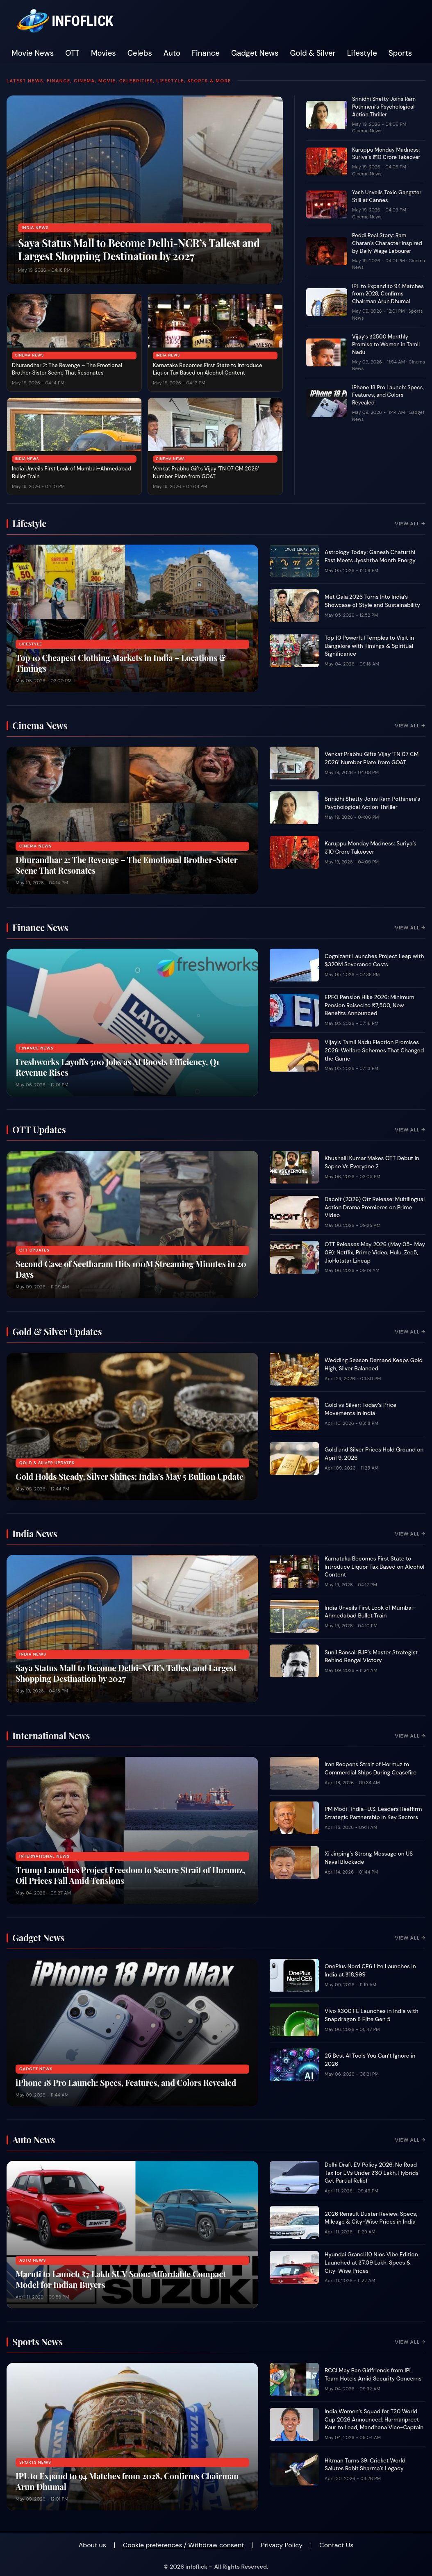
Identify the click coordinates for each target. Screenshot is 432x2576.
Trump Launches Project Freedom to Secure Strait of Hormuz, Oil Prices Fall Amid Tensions (130, 1875)
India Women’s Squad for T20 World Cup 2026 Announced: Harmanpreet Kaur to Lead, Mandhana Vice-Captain (374, 2419)
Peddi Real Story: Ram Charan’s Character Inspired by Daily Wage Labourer (387, 243)
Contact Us (336, 2545)
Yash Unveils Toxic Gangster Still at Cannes (386, 196)
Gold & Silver (313, 53)
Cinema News (29, 355)
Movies (103, 53)
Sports (400, 53)
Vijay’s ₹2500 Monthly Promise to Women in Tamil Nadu (386, 344)
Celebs (139, 53)
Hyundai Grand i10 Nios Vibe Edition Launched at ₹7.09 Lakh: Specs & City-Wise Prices (371, 2262)
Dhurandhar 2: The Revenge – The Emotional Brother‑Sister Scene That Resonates (67, 369)
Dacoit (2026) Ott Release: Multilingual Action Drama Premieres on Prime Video (375, 1207)
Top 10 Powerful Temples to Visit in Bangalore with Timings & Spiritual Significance (369, 645)
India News (35, 227)
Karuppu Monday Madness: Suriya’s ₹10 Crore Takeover (386, 153)
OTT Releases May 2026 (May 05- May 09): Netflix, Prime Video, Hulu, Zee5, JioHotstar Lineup (375, 1252)
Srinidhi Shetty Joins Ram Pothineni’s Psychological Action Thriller (384, 106)
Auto (172, 53)
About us (92, 2545)
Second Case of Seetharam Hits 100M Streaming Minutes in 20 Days (131, 1269)
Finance (206, 53)
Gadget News (255, 53)
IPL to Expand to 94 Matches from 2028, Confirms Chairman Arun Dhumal (388, 294)
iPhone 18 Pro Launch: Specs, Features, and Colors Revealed (388, 395)
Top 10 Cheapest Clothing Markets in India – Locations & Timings (121, 663)
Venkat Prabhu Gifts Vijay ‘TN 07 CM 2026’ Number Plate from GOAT (206, 472)
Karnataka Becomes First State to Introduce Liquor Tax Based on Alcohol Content (207, 369)
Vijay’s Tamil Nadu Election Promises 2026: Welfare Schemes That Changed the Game (374, 1050)
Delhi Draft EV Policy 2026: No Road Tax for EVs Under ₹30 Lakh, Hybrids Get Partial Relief (371, 2172)
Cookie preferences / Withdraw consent (183, 2545)
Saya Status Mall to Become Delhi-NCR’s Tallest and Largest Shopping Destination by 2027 (139, 249)
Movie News (32, 53)
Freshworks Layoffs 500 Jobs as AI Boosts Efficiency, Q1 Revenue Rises (117, 1067)
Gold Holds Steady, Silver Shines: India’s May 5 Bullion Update (129, 1476)
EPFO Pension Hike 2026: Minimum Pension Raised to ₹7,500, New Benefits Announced (369, 1005)
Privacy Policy (281, 2545)
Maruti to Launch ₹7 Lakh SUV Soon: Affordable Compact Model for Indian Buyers (121, 2279)
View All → (410, 523)
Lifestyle (362, 53)
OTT (72, 53)
